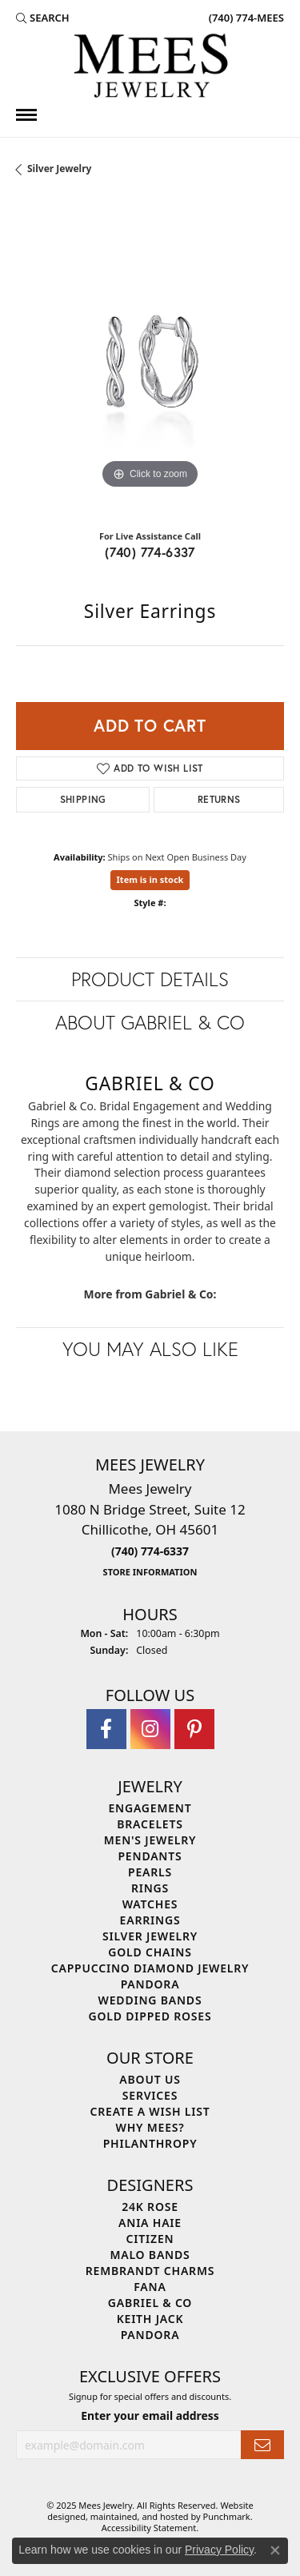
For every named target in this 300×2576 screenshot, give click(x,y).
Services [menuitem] (150, 2096)
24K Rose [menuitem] (150, 2207)
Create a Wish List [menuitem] (150, 2112)
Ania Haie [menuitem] (150, 2223)
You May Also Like (150, 1349)
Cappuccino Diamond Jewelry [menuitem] (150, 1968)
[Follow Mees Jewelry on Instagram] (150, 1730)
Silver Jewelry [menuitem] (150, 1936)
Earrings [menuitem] (150, 1920)
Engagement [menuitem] (149, 1808)
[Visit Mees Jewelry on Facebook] (106, 1730)
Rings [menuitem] (150, 1888)
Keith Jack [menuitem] (150, 2319)
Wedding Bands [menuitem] (150, 2000)
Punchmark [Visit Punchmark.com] (226, 2516)
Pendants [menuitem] (150, 1856)
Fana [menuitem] (150, 2287)
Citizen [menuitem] (150, 2239)
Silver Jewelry (59, 168)
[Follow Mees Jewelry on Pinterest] (194, 1730)
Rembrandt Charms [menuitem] (150, 2271)
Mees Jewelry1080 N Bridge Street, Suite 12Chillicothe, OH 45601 (149, 1529)
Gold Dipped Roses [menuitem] (150, 2016)
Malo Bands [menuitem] (150, 2255)
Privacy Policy (219, 2549)
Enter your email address (150, 2416)
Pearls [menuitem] (150, 1872)
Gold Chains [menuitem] (149, 1952)
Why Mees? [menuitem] (150, 2128)
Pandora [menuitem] (150, 1984)
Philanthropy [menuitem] (150, 2144)
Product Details (150, 979)
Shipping (83, 799)
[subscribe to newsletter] (262, 2445)
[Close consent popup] (275, 2550)
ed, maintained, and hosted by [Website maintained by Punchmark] (139, 2516)
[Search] (43, 17)
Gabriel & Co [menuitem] (150, 2303)
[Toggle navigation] (26, 115)
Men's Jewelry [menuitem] (150, 1840)
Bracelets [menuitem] (149, 1824)
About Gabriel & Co (150, 1022)
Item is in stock (150, 879)
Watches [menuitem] (150, 1904)
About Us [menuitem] (149, 2080)
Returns (219, 799)
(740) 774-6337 (150, 552)
